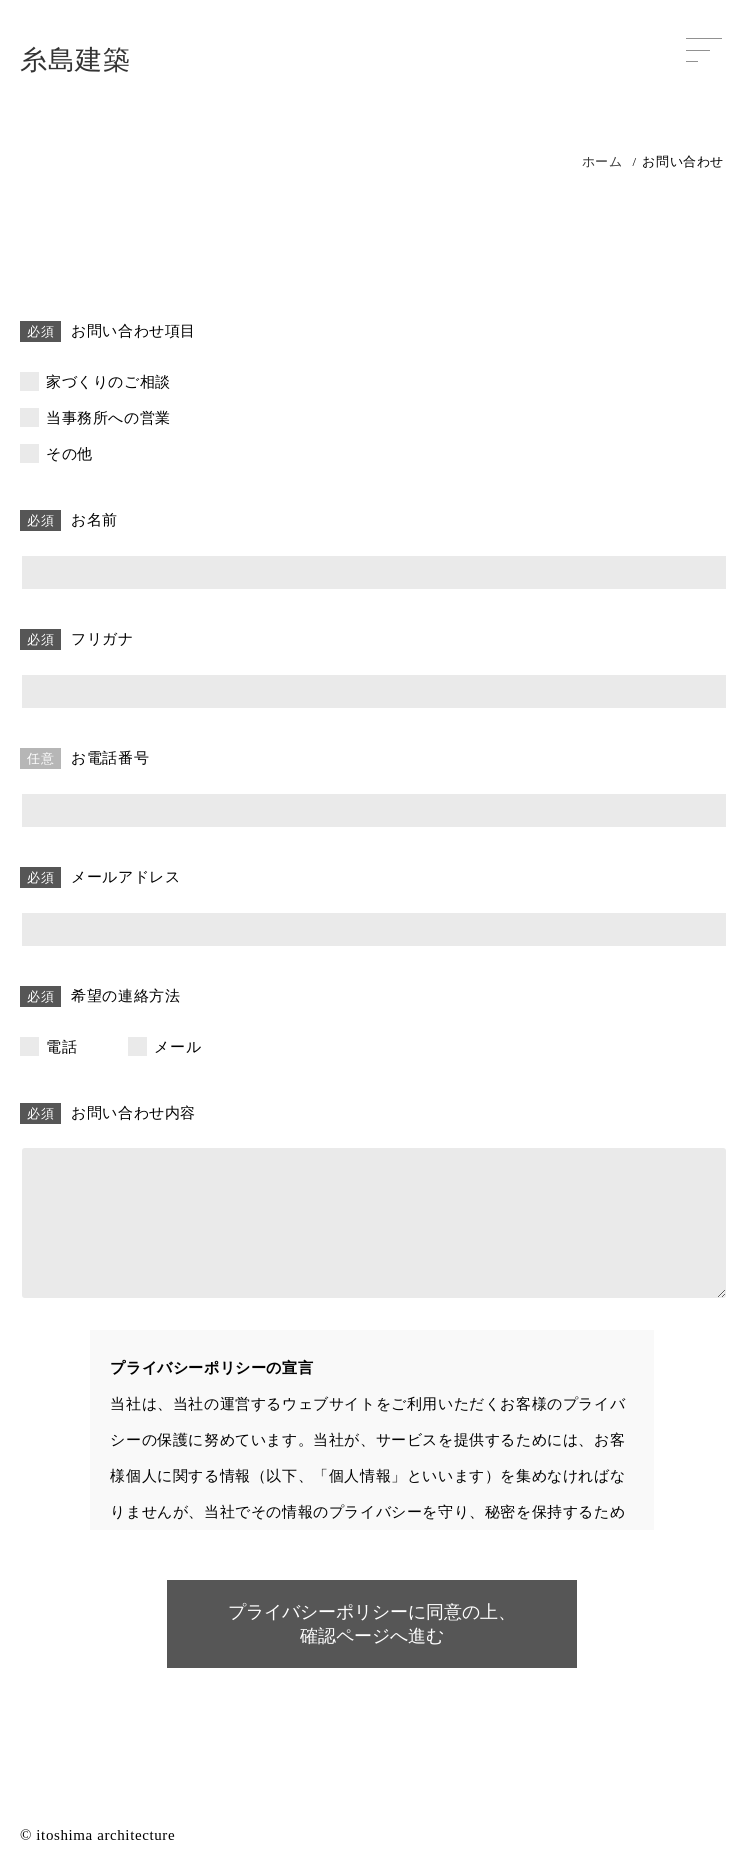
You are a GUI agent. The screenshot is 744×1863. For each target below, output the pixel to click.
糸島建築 (75, 60)
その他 (69, 454)
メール (177, 1047)
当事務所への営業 (108, 418)
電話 (61, 1047)
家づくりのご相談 (108, 382)
